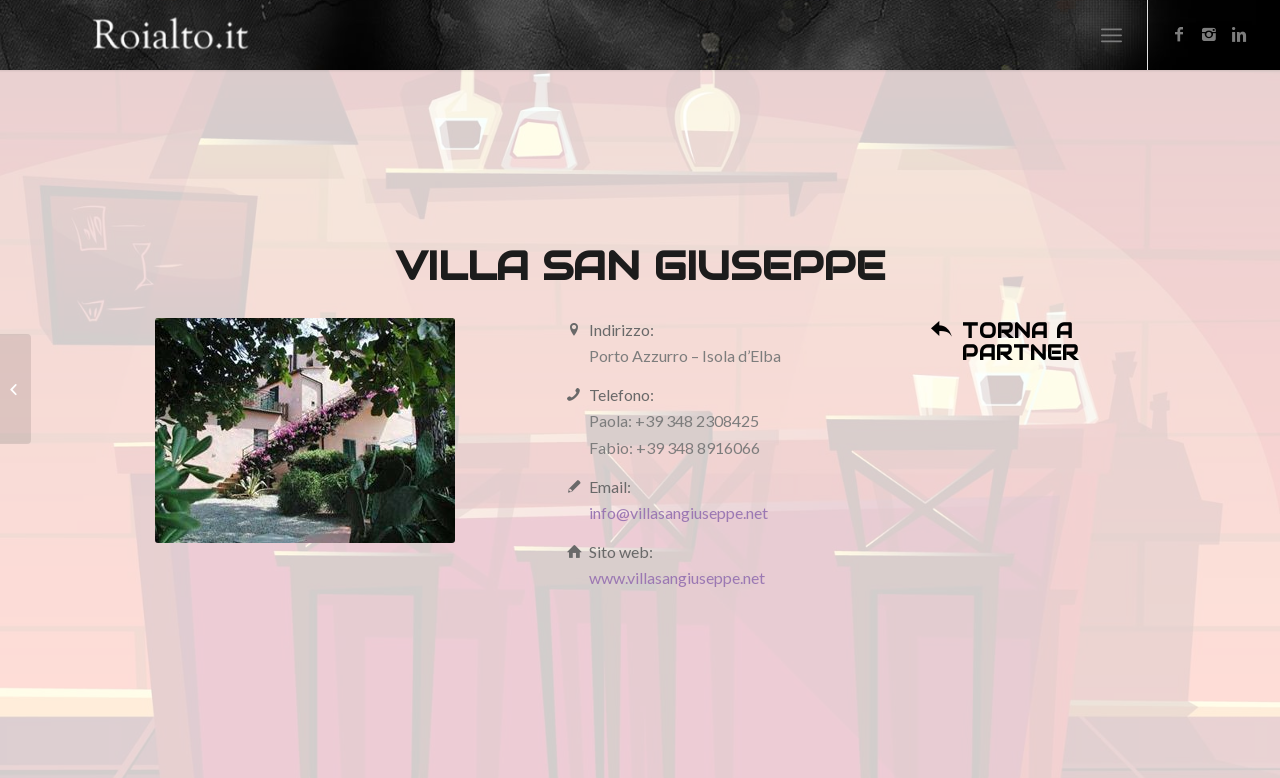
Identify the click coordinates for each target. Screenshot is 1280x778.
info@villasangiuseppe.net (678, 512)
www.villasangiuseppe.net (677, 577)
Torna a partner (1020, 342)
